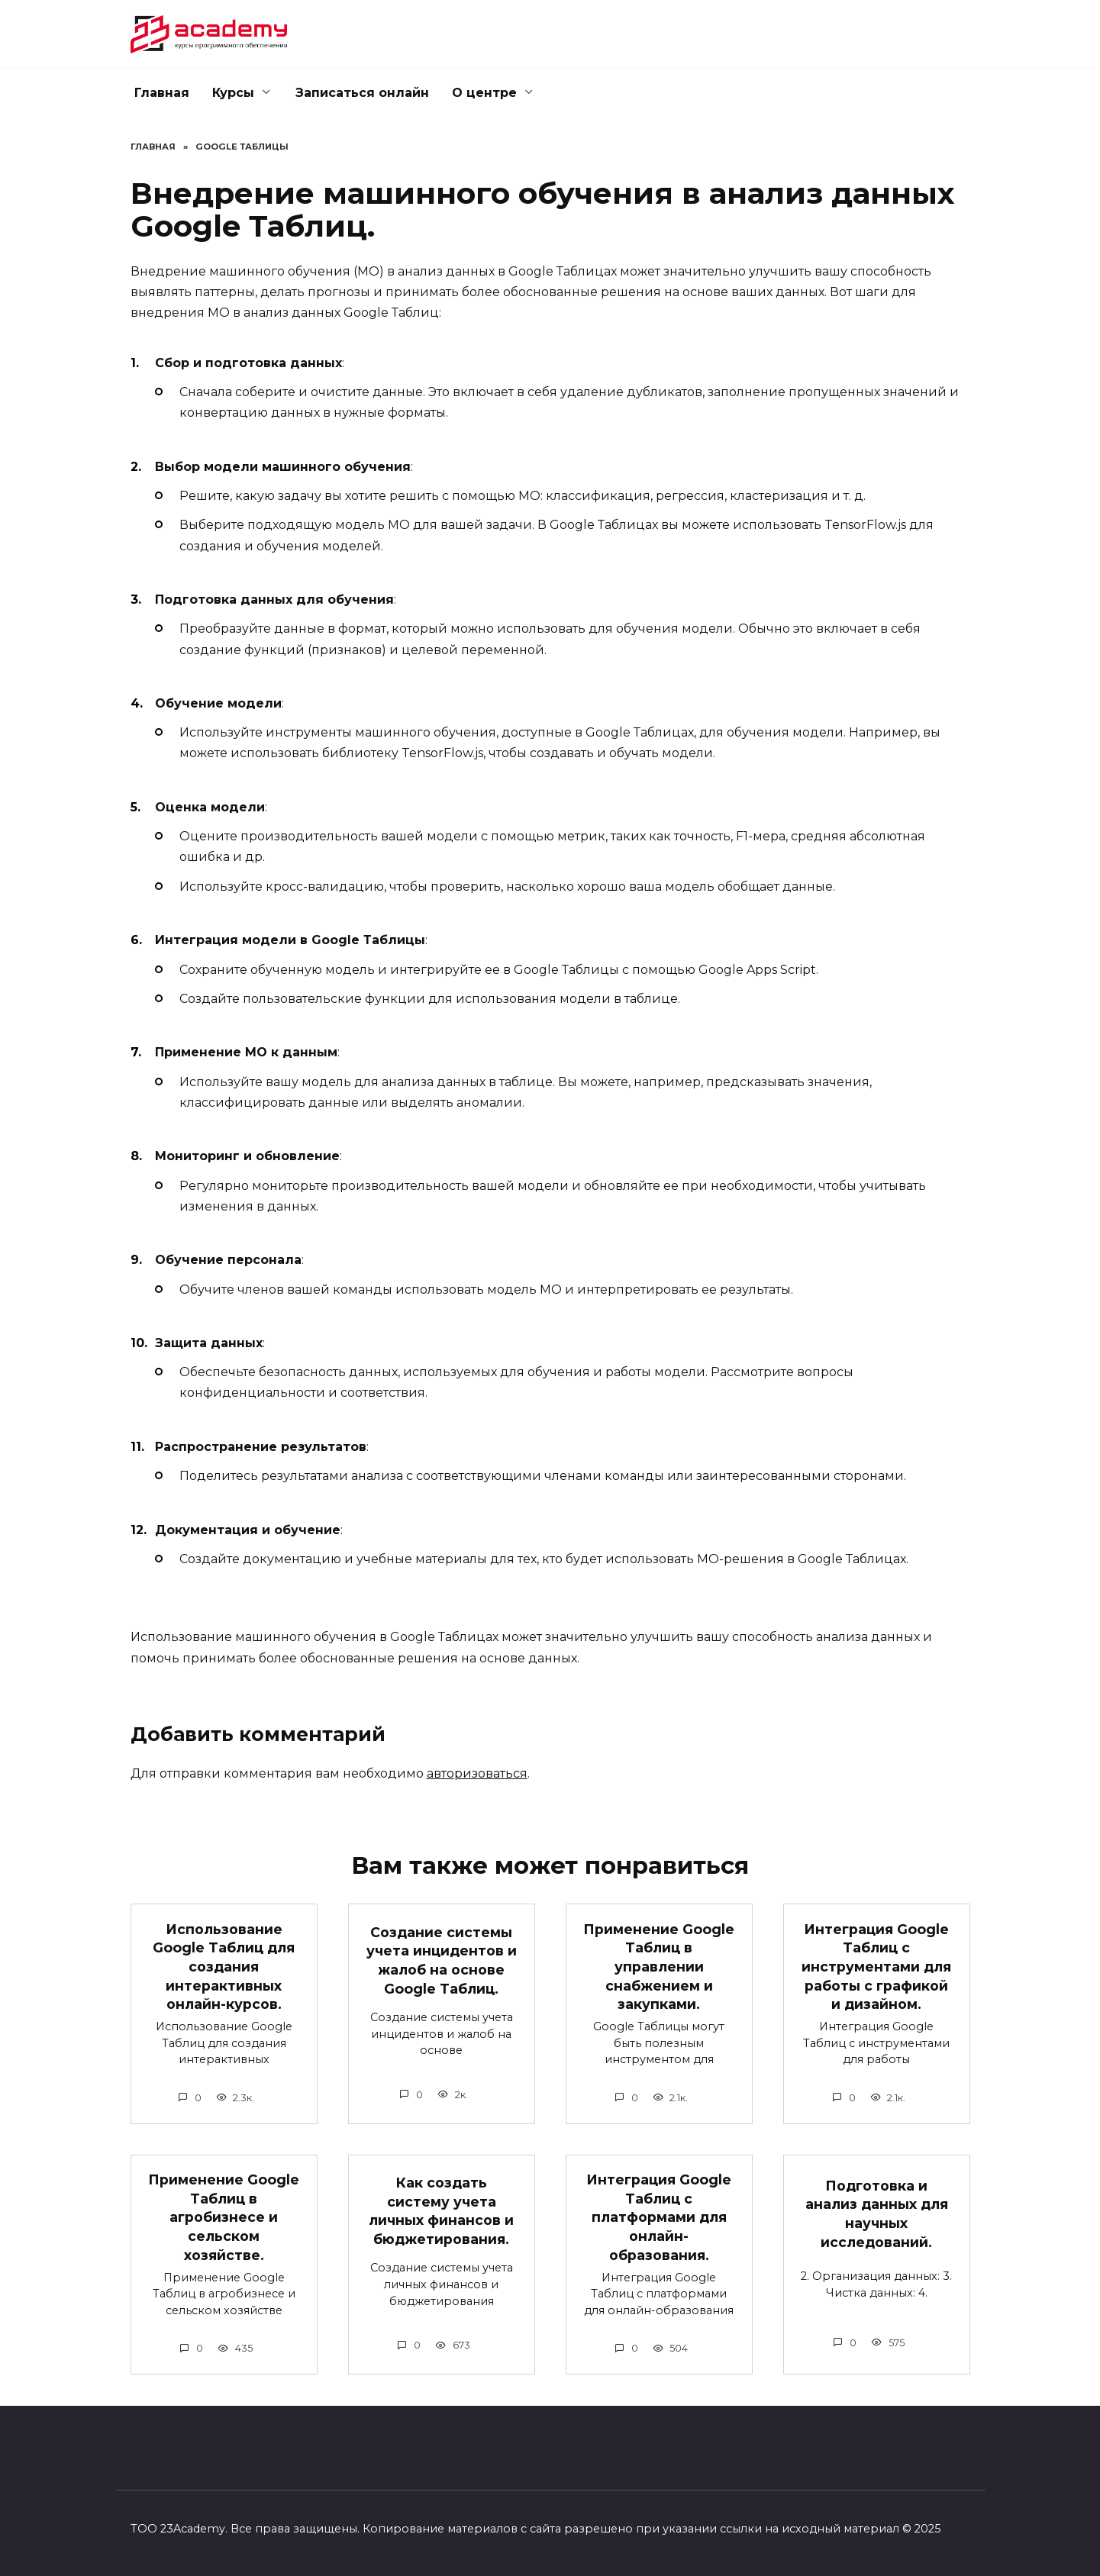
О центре (484, 92)
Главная (161, 92)
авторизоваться (477, 1773)
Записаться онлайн (362, 92)
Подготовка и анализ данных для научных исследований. (876, 2214)
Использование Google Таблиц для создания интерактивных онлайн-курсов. (224, 1966)
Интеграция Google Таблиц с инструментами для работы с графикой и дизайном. (876, 1966)
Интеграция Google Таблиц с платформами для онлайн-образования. (658, 2217)
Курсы (233, 92)
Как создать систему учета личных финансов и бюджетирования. (441, 2211)
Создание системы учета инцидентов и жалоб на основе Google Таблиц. (441, 1959)
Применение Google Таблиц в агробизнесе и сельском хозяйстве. (223, 2217)
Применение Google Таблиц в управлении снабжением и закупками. (658, 1966)
